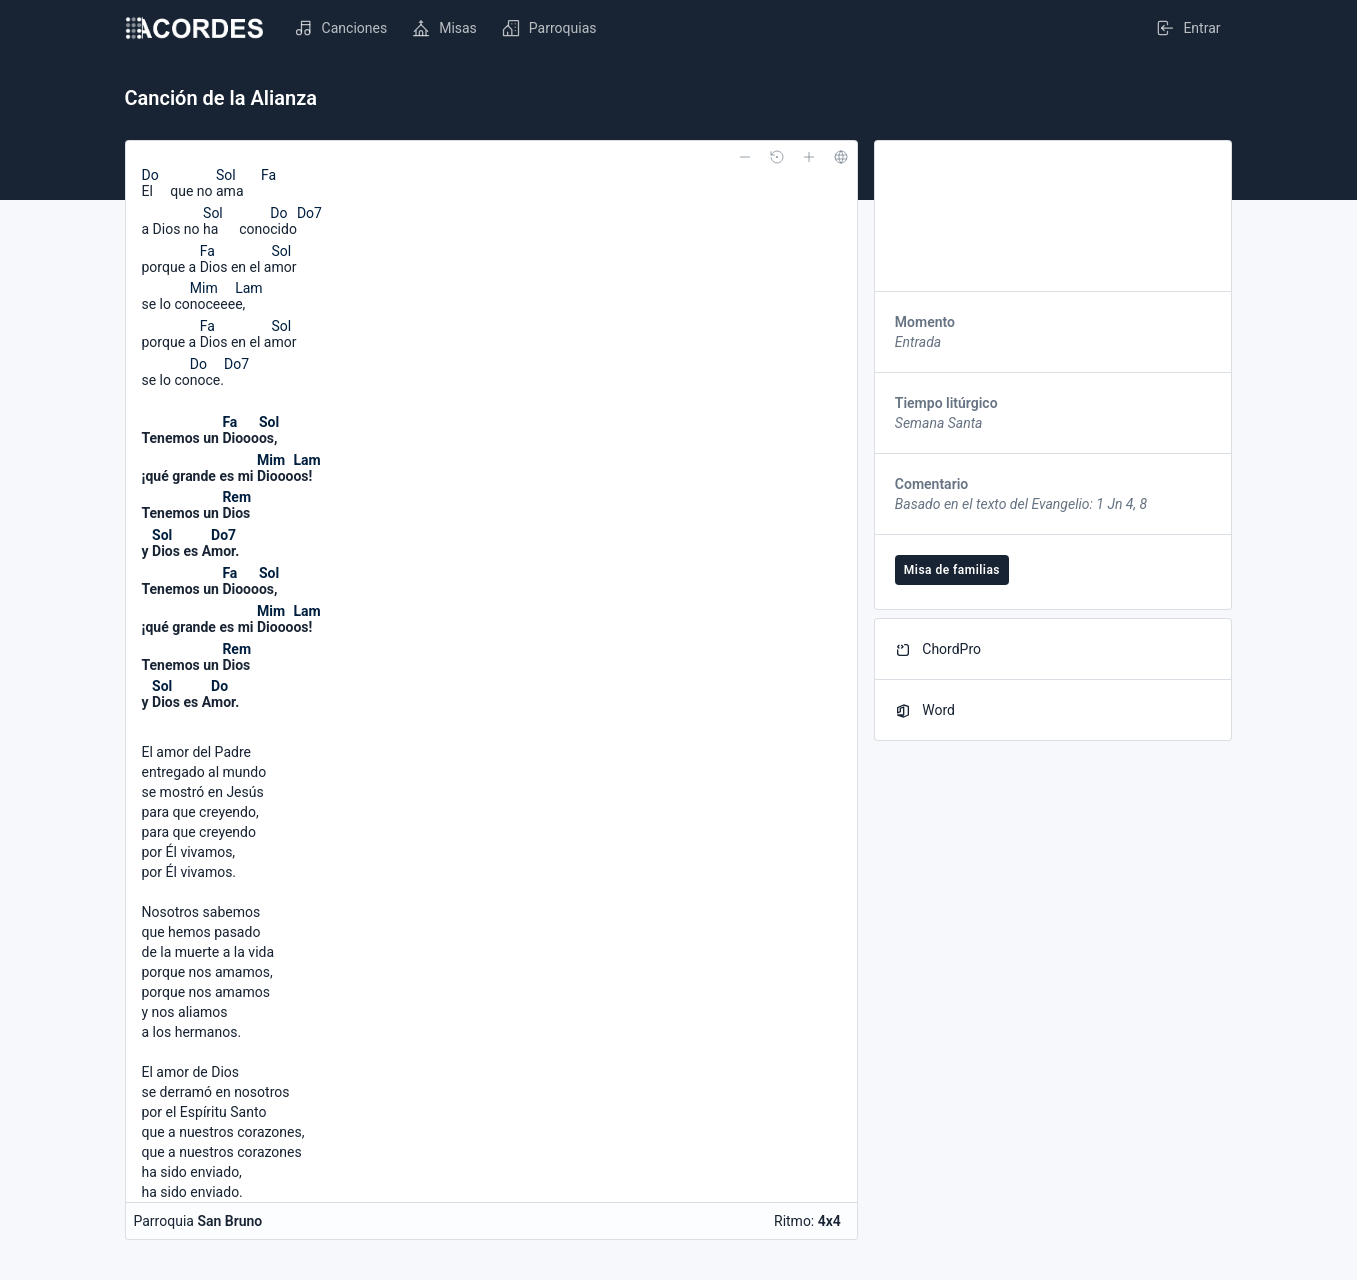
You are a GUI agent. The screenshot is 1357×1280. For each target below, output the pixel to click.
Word (925, 710)
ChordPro (938, 649)
